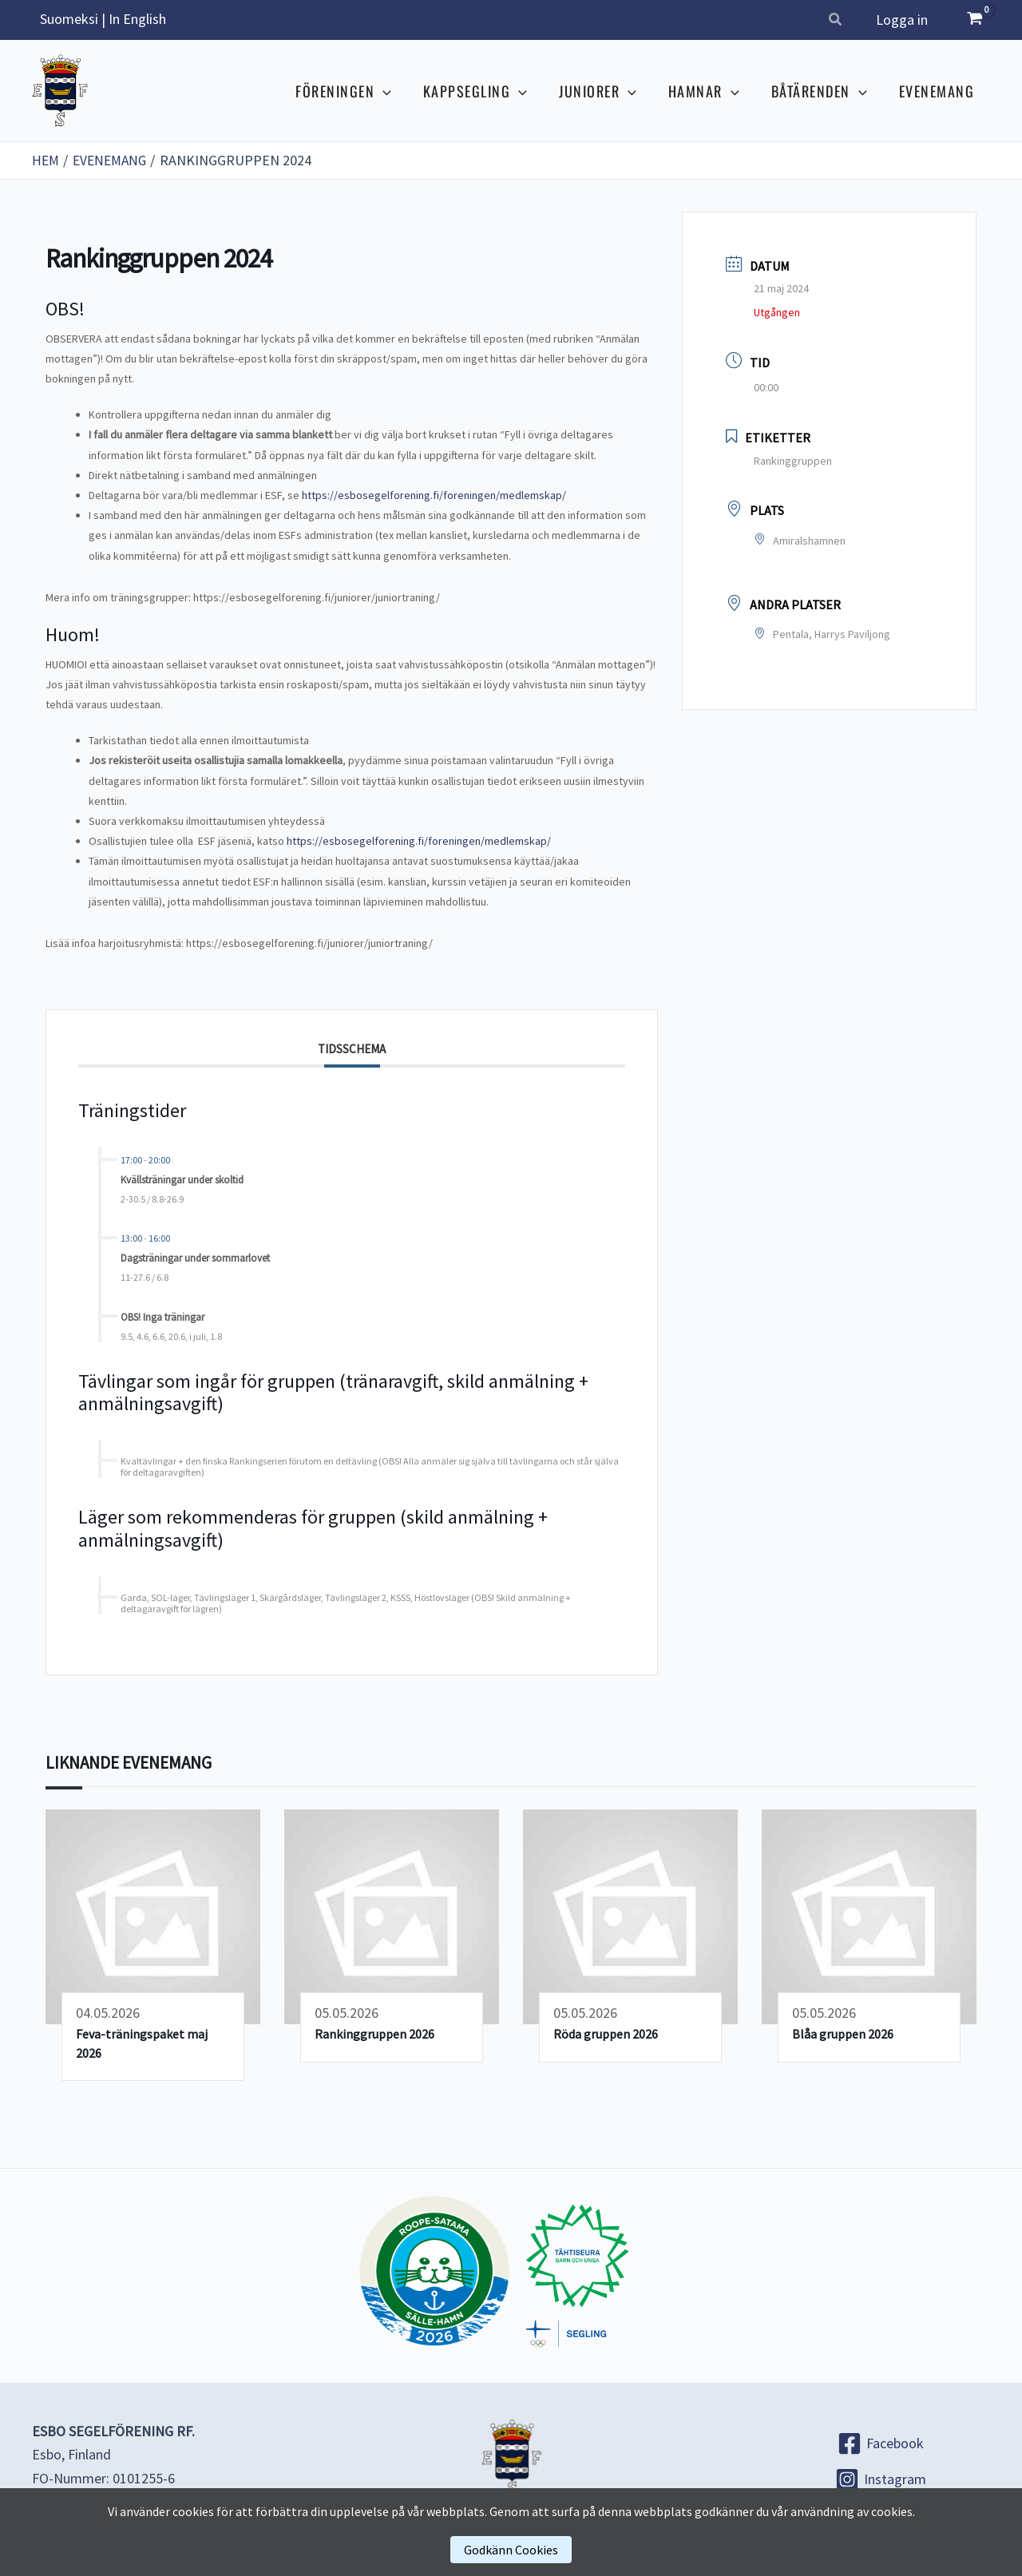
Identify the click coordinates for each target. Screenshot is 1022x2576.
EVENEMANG (938, 91)
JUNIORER (609, 91)
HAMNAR (711, 91)
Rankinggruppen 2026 (374, 2034)
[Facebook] (880, 2443)
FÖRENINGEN (361, 91)
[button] (839, 21)
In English (137, 19)
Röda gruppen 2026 (605, 2034)
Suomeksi (69, 19)
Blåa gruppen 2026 (842, 2034)
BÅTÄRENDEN (824, 91)
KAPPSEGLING (489, 91)
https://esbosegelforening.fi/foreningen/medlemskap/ (434, 495)
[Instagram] (880, 2479)
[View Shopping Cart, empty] (975, 20)
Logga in (903, 19)
